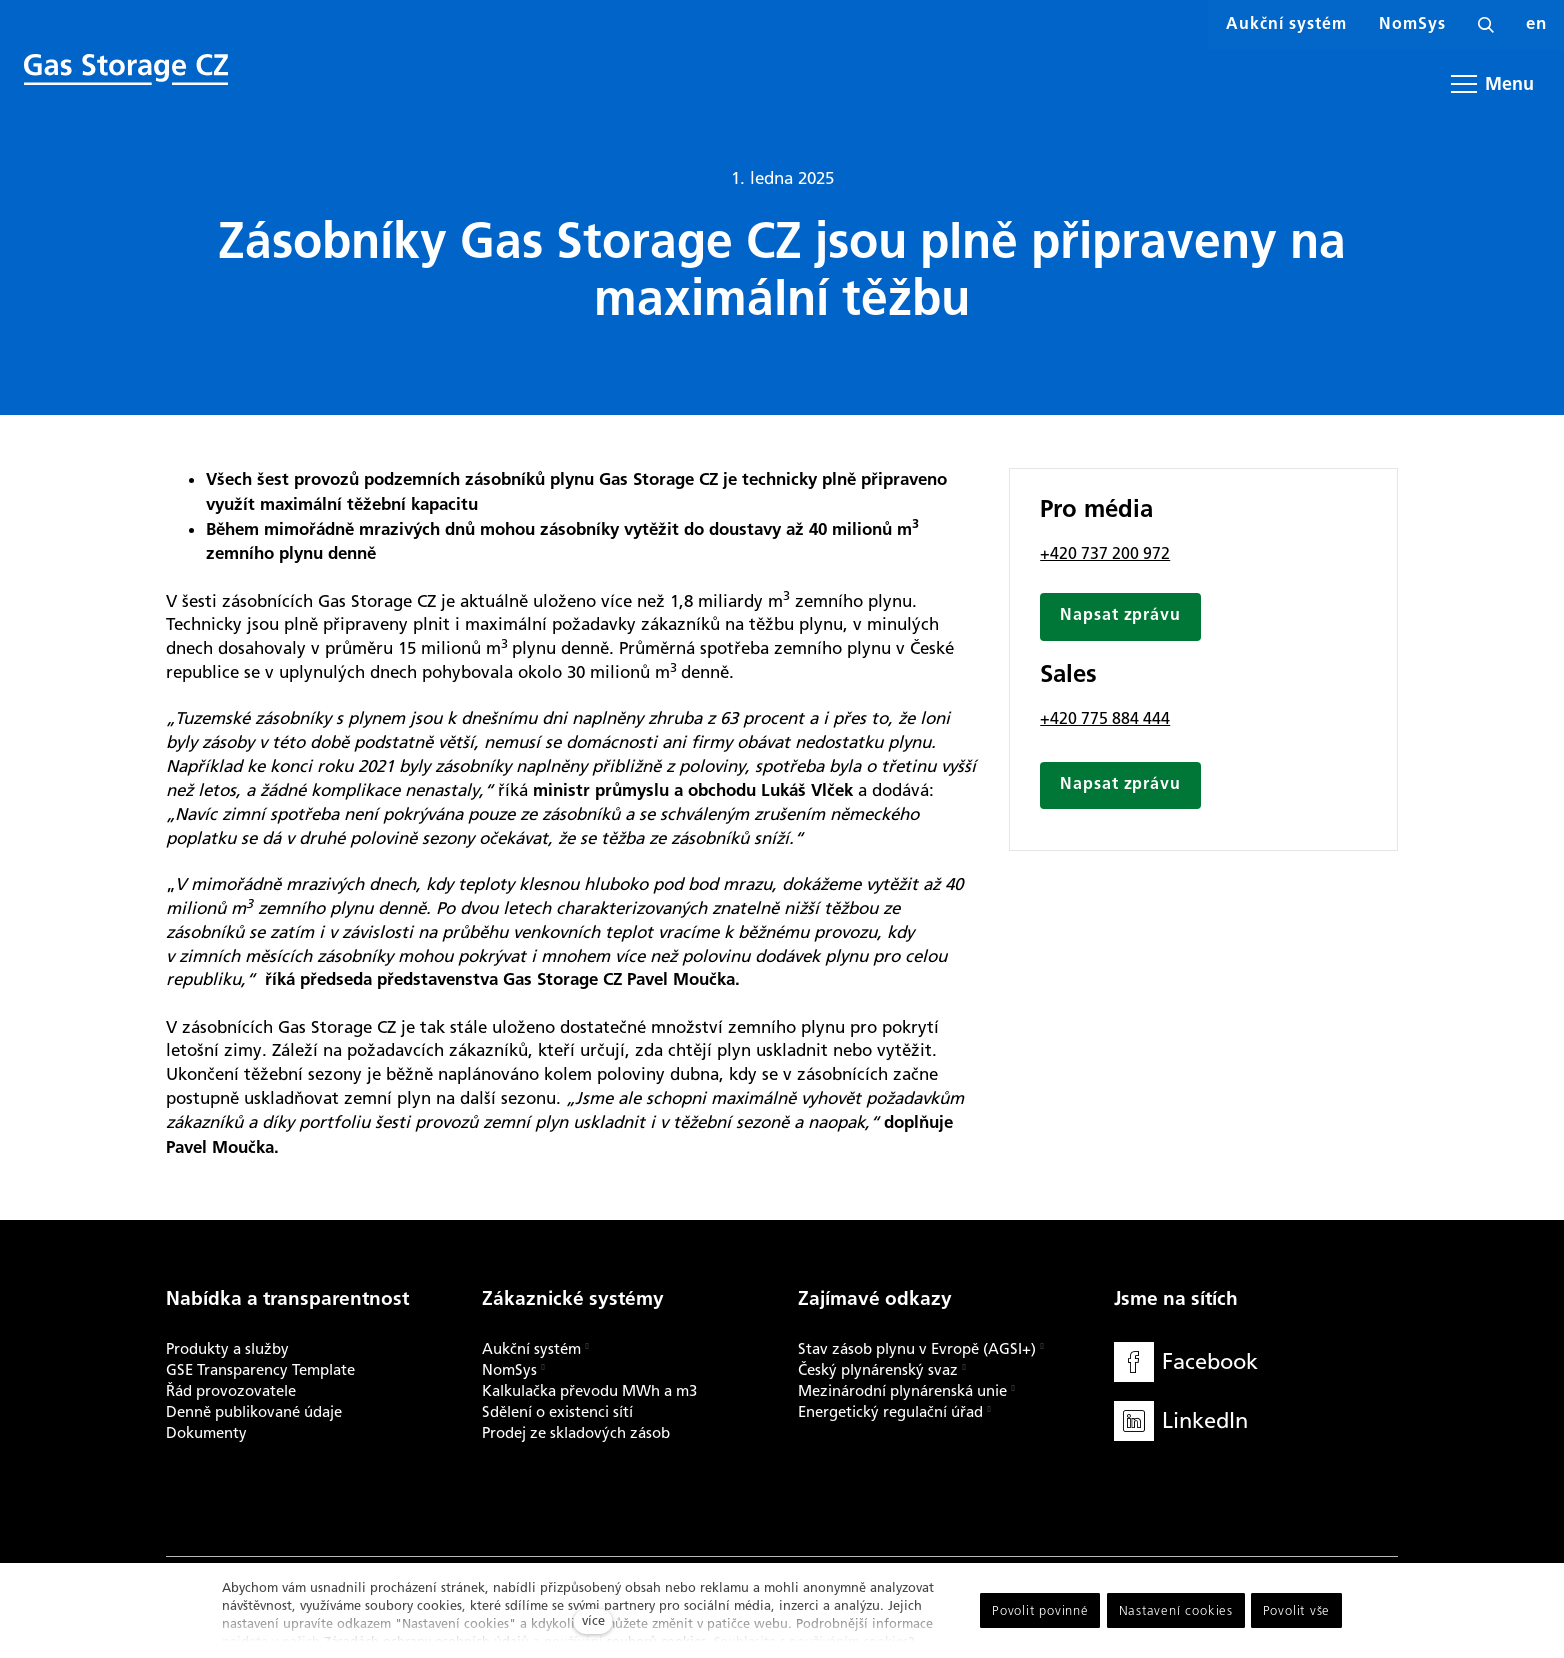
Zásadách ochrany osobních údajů (426, 1641)
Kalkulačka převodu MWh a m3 (589, 1391)
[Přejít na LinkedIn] (1181, 1421)
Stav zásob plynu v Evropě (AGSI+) (917, 1349)
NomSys (509, 1370)
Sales (1068, 683)
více (593, 1620)
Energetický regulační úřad (890, 1412)
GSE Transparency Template (260, 1370)
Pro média (1096, 517)
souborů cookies (656, 1641)
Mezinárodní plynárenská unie (902, 1391)
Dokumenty (206, 1433)
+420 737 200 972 (1105, 559)
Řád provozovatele (231, 1391)
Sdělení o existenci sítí (557, 1412)
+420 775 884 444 (1105, 724)
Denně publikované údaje (254, 1412)
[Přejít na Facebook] (1186, 1362)
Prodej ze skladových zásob (576, 1433)
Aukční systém (531, 1349)
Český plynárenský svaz (878, 1370)
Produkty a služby (227, 1349)
